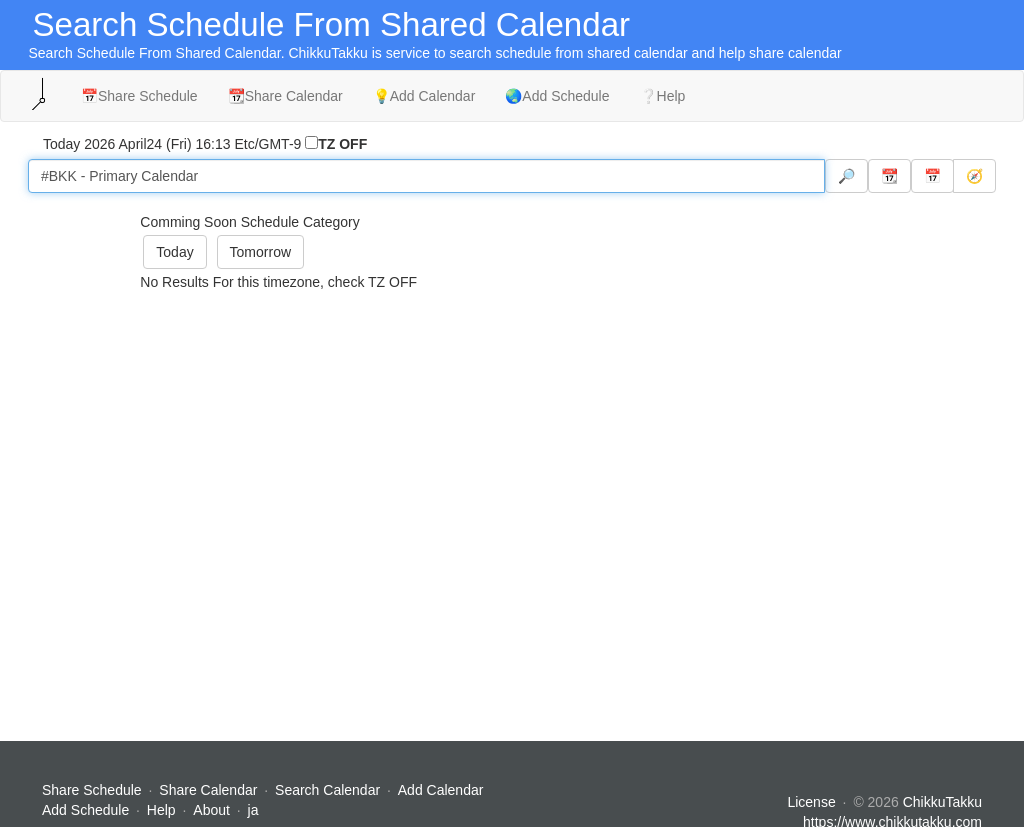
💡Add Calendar (424, 96)
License (811, 802)
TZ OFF (342, 144)
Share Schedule (92, 790)
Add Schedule (85, 810)
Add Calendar (441, 790)
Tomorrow (260, 252)
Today (174, 252)
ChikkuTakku (942, 802)
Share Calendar (208, 790)
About (211, 810)
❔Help (663, 96)
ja (253, 810)
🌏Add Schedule (557, 96)
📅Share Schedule (139, 96)
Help (161, 810)
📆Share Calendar (285, 96)
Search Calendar (329, 790)
